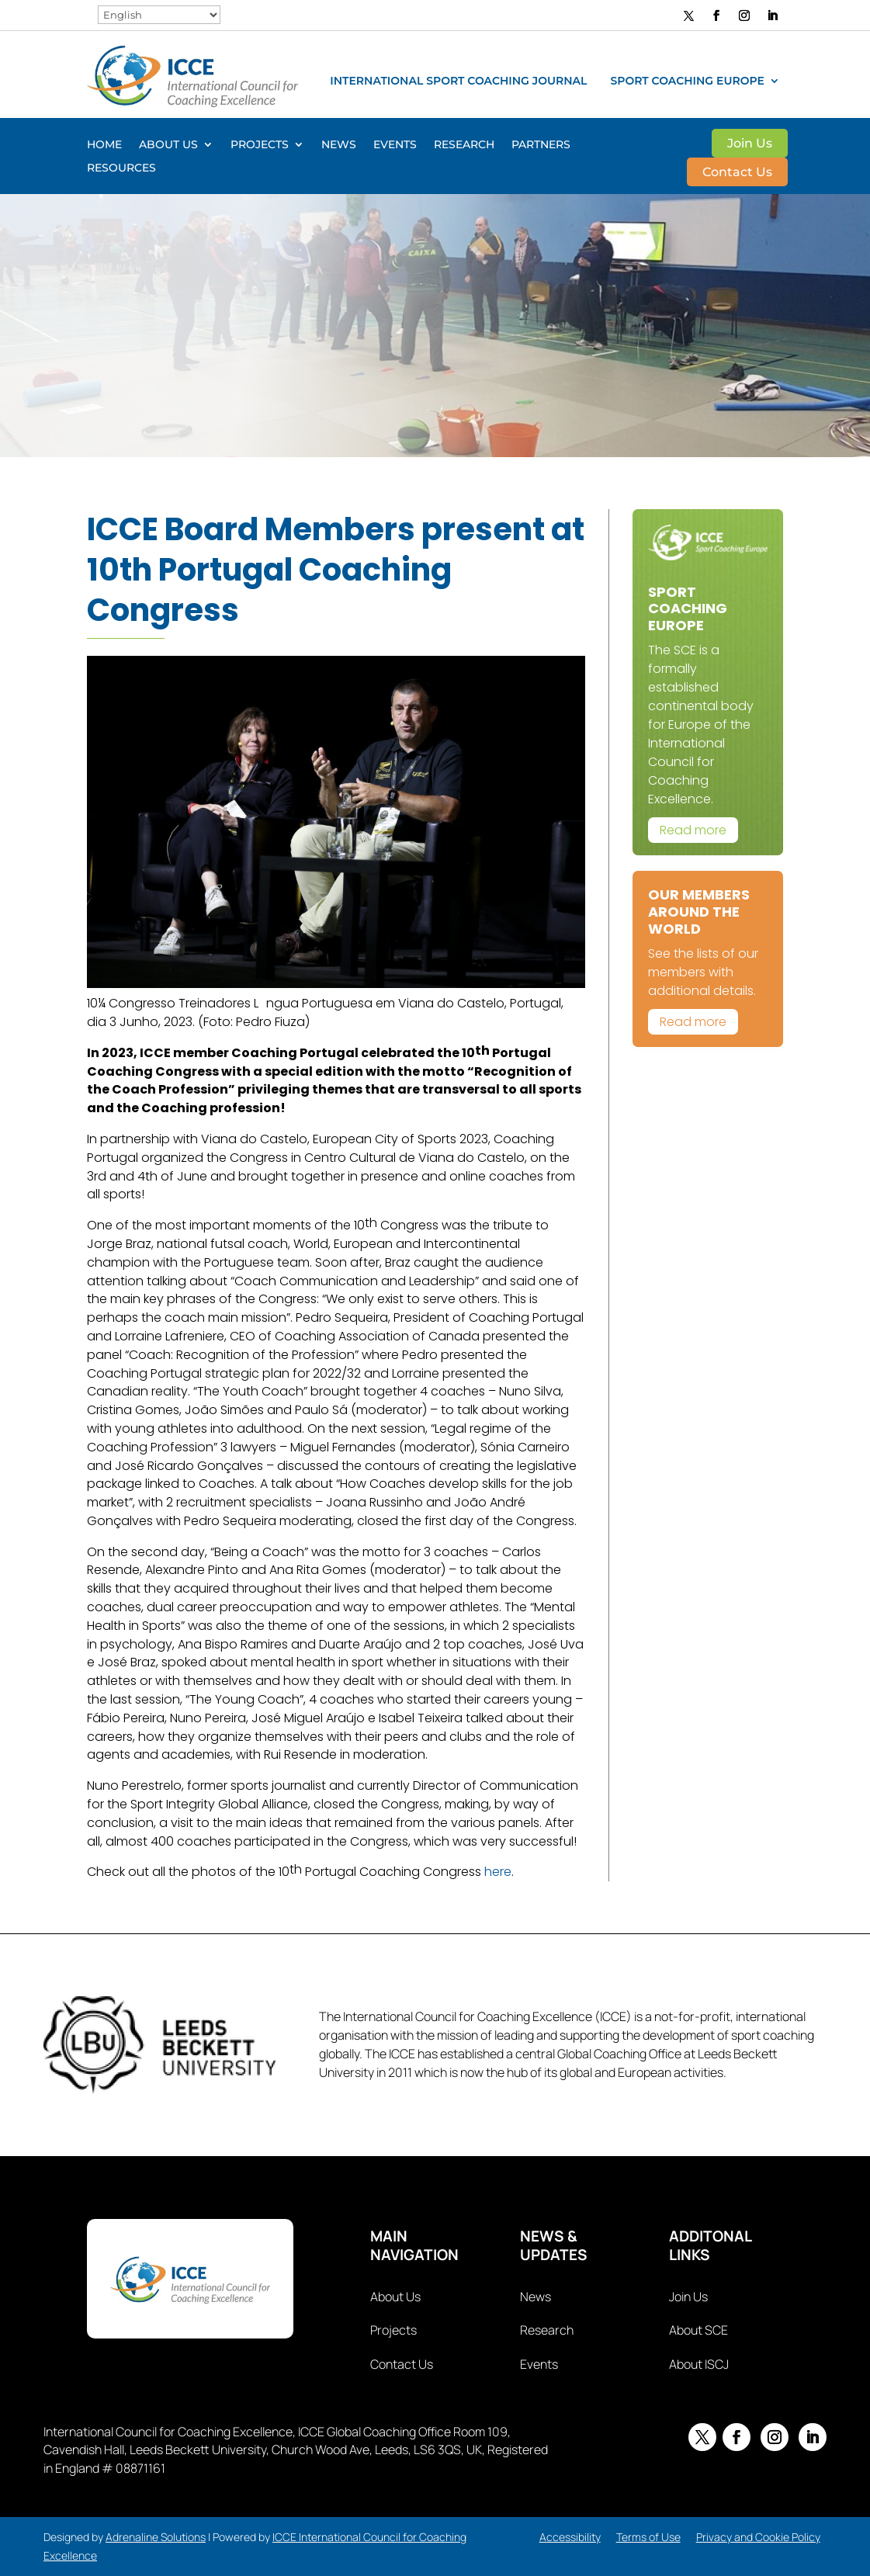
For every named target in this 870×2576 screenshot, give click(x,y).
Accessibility (570, 2536)
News (338, 145)
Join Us (749, 144)
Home (104, 145)
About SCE (698, 2330)
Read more (693, 830)
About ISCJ (699, 2364)
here (497, 1872)
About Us (168, 145)
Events (395, 145)
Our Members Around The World (699, 911)
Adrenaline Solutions (156, 2536)
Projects (259, 145)
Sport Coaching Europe (687, 81)
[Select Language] (159, 14)
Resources (121, 168)
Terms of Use (648, 2536)
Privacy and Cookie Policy (758, 2536)
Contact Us (737, 173)
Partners (540, 145)
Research (464, 145)
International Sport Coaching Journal (458, 81)
